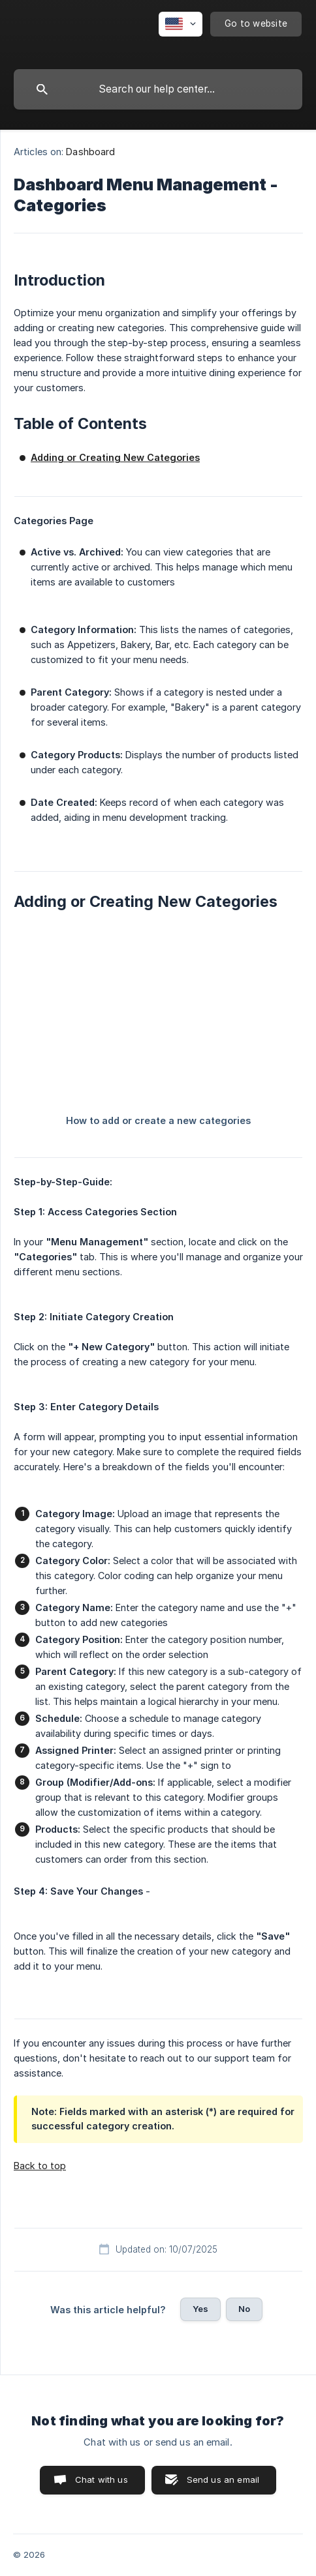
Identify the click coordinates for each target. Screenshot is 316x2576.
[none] (180, 24)
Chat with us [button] (101, 2479)
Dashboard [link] (90, 151)
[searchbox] (158, 89)
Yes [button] (200, 2308)
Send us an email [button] (223, 2479)
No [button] (244, 2308)
